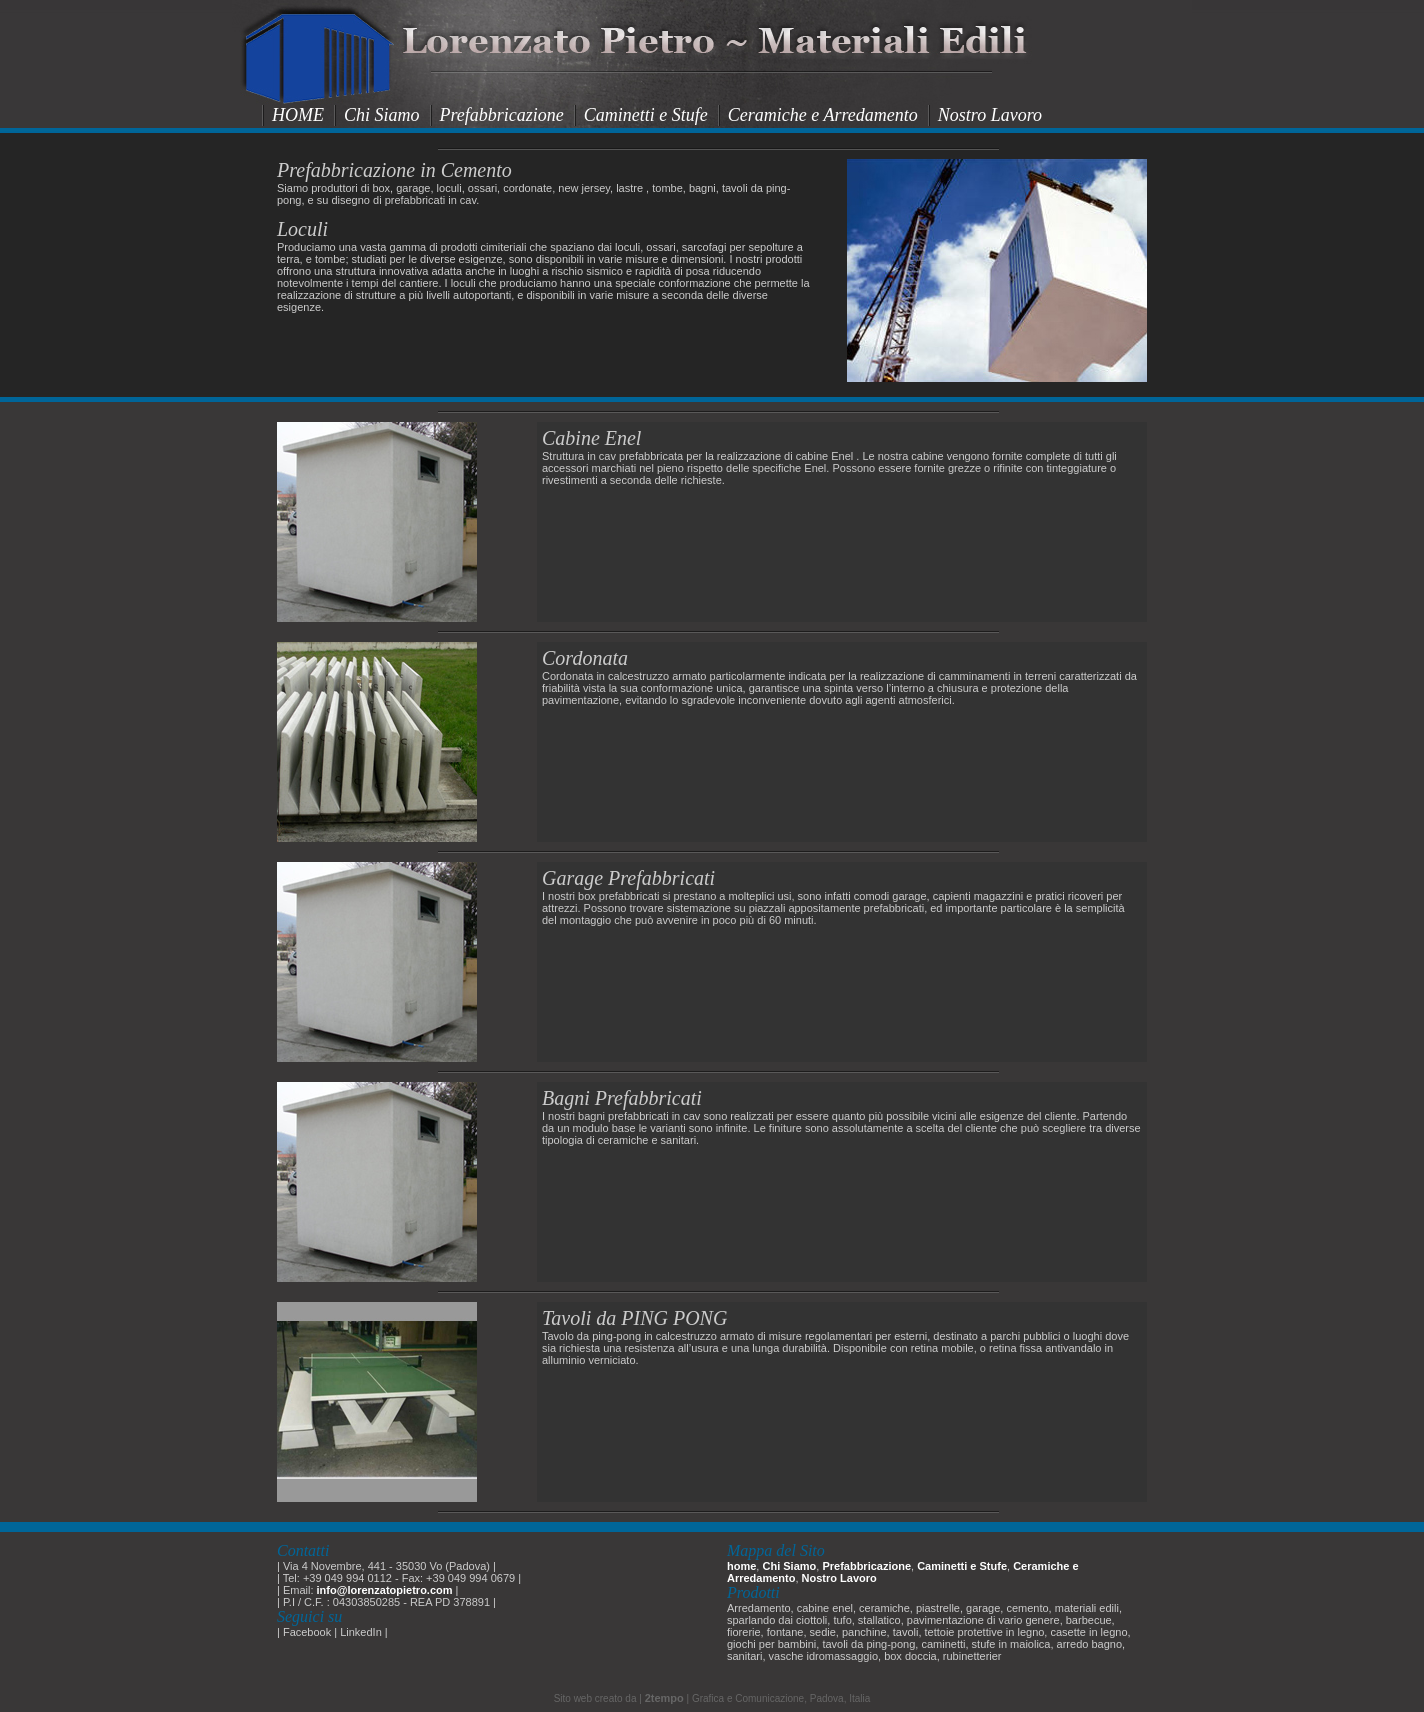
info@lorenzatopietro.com (385, 1590)
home (741, 1566)
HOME (298, 115)
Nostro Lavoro (990, 115)
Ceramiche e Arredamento (823, 115)
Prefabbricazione (502, 115)
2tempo (664, 1698)
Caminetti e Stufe (646, 115)
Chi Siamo (382, 115)
